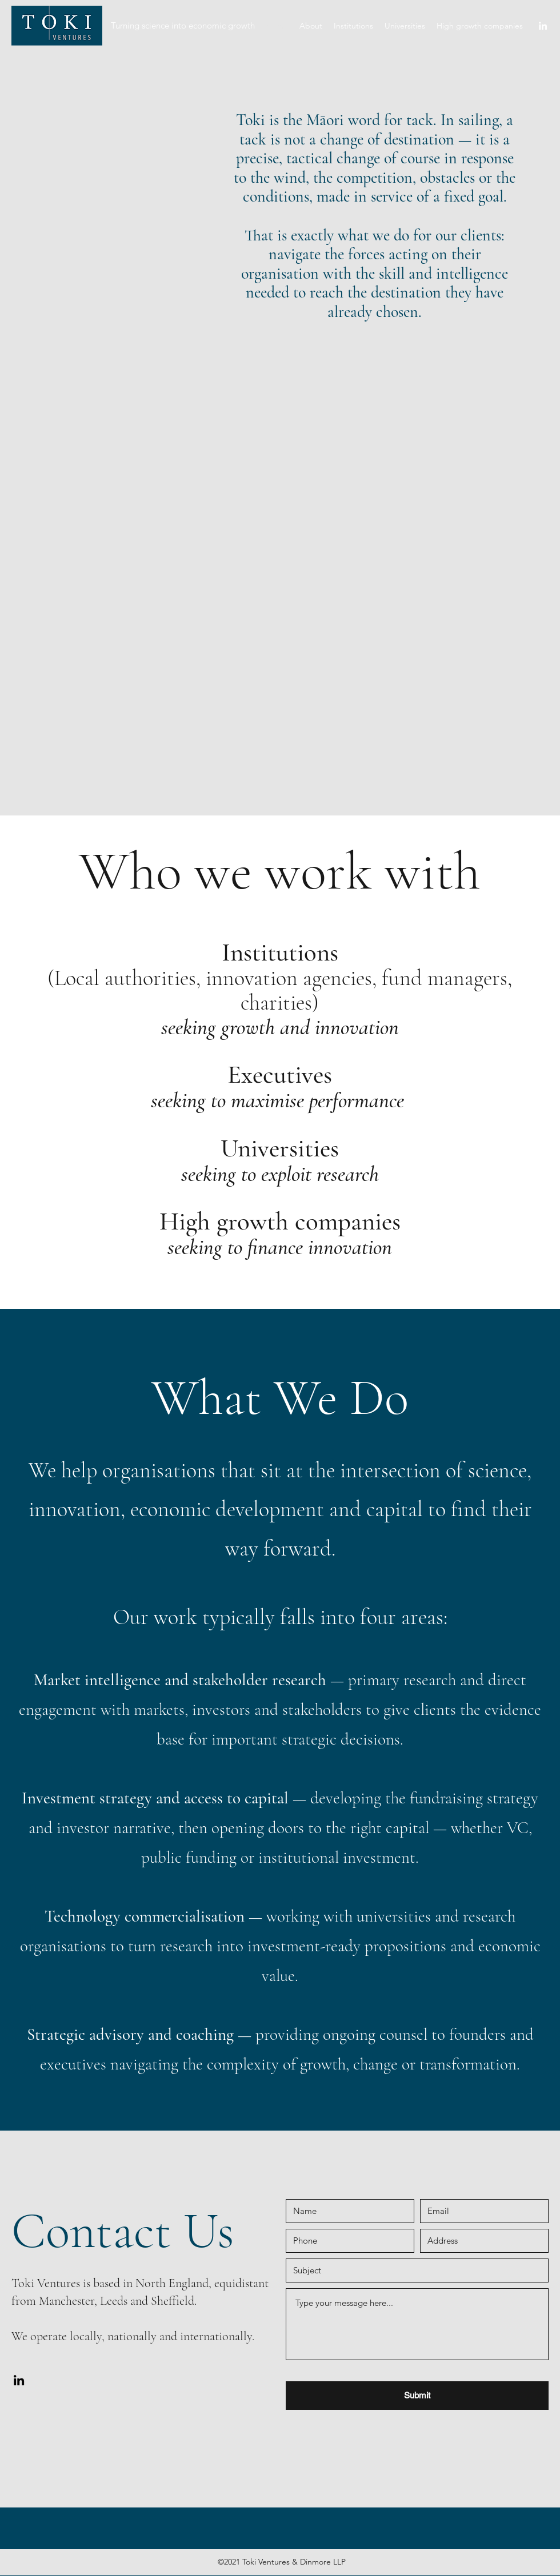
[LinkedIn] (543, 25)
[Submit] (417, 2395)
